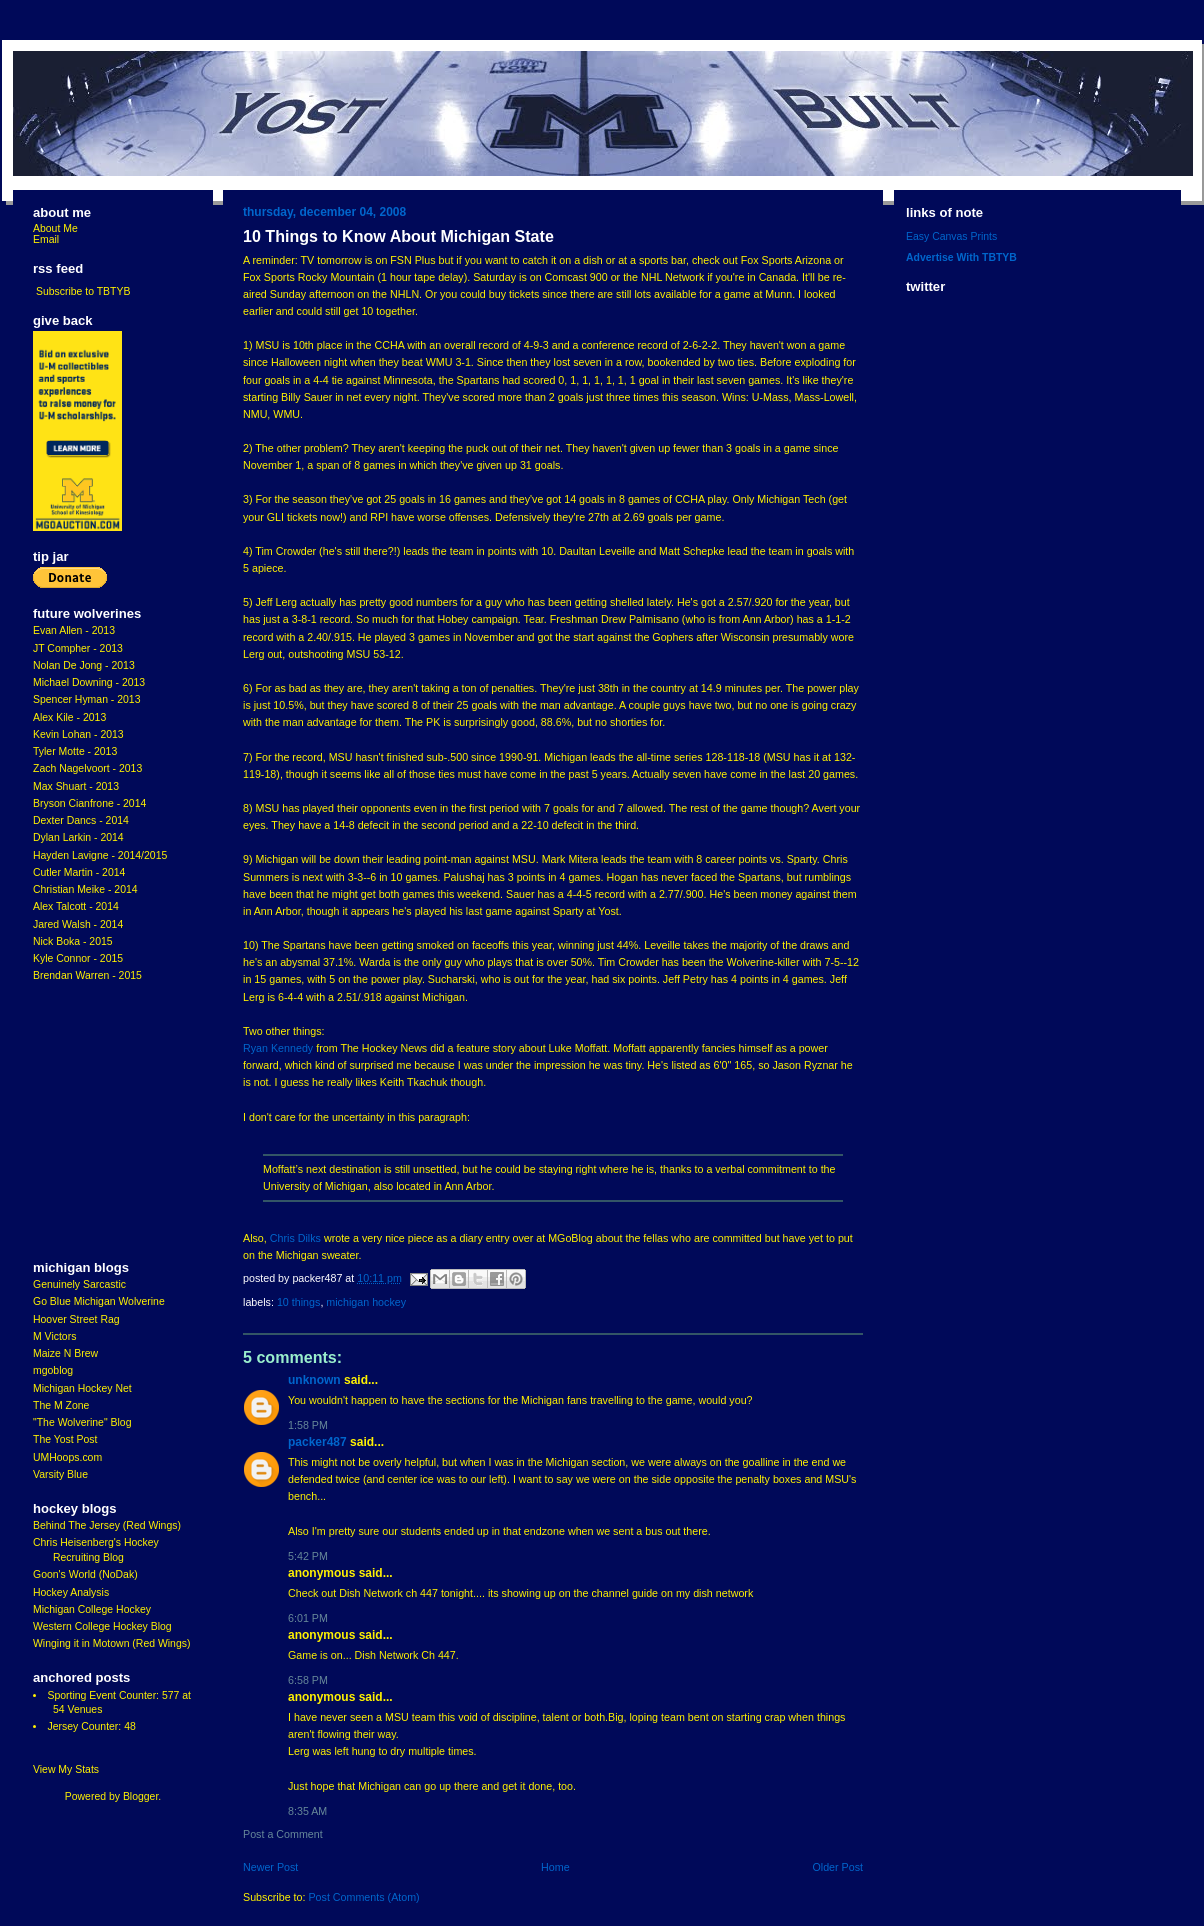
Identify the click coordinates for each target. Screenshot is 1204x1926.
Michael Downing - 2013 (89, 682)
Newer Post (270, 1867)
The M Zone (61, 1405)
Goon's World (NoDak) (85, 1574)
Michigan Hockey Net (82, 1388)
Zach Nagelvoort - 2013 (87, 768)
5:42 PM (308, 1556)
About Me (55, 228)
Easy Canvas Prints (951, 236)
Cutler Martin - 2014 (79, 872)
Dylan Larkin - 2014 (78, 837)
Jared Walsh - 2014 (78, 924)
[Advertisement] (93, 1122)
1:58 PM (308, 1425)
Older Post (837, 1867)
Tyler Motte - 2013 (75, 751)
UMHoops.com (67, 1457)
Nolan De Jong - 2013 (84, 665)
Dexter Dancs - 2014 (81, 820)
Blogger (140, 1796)
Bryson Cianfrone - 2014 (89, 803)
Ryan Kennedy (278, 1048)
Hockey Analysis (71, 1592)
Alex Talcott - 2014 (76, 906)
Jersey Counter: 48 (91, 1726)
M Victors (54, 1336)
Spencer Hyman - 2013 (87, 699)
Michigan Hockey (366, 1302)
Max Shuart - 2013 (76, 786)
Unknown (314, 1380)
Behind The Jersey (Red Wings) (107, 1525)
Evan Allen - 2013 (74, 630)
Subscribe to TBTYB (83, 291)
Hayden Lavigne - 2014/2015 (100, 855)
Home (555, 1867)
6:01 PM (308, 1618)
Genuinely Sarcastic (79, 1284)
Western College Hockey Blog (102, 1626)
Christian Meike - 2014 (85, 889)
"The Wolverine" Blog (82, 1422)
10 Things (298, 1302)
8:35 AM (307, 1811)
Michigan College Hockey (92, 1609)
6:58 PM (308, 1680)
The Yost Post (65, 1439)
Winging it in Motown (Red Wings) (111, 1643)
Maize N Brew (65, 1353)
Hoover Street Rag (76, 1319)
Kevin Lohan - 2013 (78, 734)
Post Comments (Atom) (363, 1897)
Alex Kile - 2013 (69, 717)
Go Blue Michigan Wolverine (99, 1301)
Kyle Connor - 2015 (78, 958)
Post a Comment (283, 1834)
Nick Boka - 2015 (73, 941)
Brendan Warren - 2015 (87, 975)
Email (46, 239)
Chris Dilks (295, 1238)
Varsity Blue (60, 1474)
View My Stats (66, 1769)
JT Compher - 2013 (78, 648)
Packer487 (317, 1442)
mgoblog (53, 1370)
